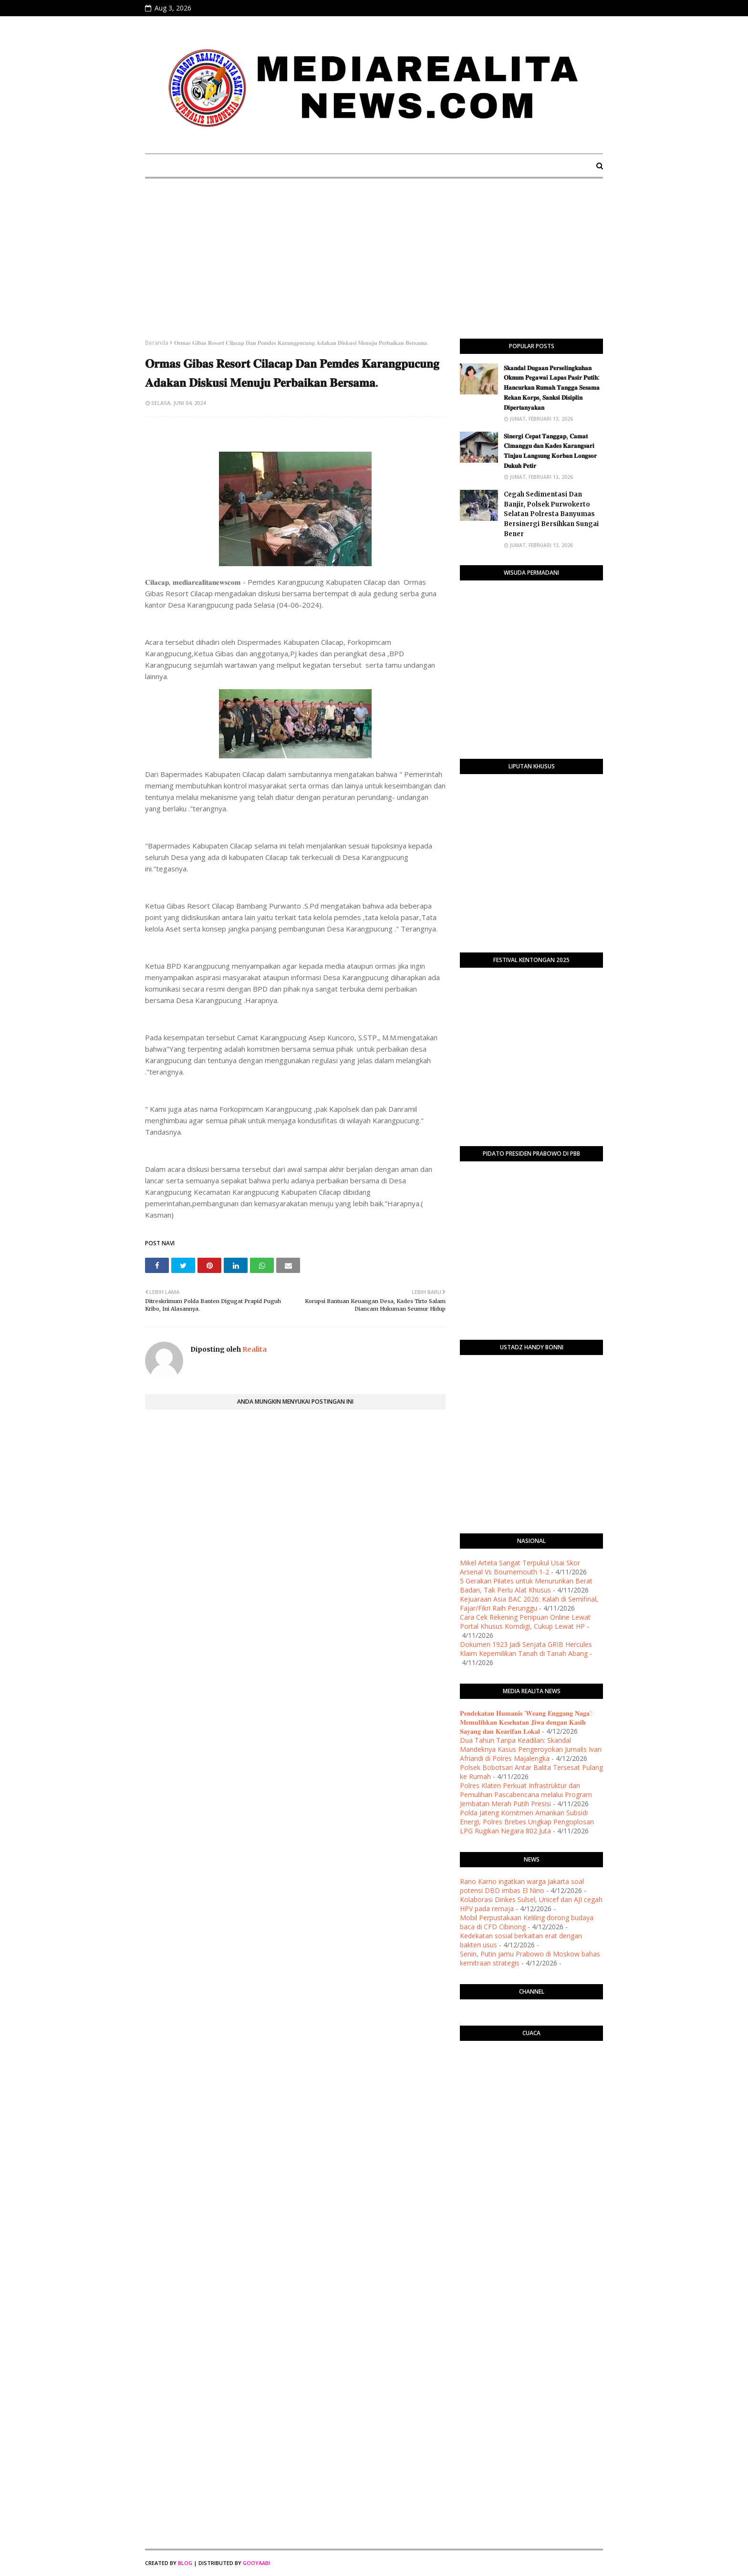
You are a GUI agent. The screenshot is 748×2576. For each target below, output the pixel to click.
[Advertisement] (374, 267)
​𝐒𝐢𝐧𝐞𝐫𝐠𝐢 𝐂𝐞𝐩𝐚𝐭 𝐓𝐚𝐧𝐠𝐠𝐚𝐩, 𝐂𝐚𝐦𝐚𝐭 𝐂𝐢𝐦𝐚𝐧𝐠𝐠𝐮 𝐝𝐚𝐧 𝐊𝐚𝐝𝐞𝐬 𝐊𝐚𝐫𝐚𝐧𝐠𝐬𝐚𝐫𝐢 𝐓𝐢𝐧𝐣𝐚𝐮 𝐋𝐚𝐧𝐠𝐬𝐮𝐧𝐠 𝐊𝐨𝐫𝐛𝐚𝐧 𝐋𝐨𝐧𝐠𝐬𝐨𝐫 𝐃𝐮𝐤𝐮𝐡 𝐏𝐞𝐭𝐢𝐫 (550, 451)
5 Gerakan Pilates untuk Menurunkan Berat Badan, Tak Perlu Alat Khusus (526, 1585)
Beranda (156, 343)
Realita (254, 1349)
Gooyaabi (256, 2562)
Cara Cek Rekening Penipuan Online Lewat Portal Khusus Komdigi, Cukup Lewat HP (525, 1622)
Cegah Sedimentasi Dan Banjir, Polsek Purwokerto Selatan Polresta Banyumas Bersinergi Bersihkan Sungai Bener (551, 514)
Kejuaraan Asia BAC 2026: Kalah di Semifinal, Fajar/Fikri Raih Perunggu (529, 1603)
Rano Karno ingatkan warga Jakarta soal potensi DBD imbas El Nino (522, 1886)
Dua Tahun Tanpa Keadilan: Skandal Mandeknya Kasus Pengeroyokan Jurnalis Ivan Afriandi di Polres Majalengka (531, 1749)
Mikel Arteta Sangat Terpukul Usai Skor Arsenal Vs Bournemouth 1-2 (520, 1567)
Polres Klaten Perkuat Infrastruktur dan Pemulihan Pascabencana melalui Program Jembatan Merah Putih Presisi (526, 1794)
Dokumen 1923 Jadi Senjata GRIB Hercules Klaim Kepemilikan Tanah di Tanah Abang (526, 1649)
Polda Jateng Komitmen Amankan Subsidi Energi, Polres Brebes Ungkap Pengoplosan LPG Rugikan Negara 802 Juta (527, 1821)
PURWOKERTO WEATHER (531, 2086)
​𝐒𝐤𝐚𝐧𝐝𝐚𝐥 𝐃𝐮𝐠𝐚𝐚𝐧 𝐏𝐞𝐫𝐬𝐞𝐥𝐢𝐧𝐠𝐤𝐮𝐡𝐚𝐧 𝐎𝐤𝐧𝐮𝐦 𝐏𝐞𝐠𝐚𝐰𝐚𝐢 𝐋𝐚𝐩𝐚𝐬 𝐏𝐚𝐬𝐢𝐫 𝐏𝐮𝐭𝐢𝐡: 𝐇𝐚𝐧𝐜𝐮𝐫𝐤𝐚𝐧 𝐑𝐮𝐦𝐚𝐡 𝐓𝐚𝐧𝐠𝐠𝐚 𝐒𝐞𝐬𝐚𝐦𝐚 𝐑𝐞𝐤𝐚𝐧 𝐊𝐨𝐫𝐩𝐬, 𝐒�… (552, 388)
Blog (185, 2562)
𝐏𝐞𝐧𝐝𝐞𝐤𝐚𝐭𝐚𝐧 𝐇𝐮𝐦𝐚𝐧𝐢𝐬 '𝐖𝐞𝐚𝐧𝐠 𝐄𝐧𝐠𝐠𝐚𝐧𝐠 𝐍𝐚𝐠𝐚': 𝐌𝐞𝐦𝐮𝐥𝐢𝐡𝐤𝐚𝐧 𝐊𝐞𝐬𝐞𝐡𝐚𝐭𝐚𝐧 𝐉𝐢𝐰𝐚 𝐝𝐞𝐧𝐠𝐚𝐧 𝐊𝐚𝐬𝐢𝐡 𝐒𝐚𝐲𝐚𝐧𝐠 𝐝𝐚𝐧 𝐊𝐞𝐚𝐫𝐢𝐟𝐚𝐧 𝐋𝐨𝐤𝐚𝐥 (526, 1722)
